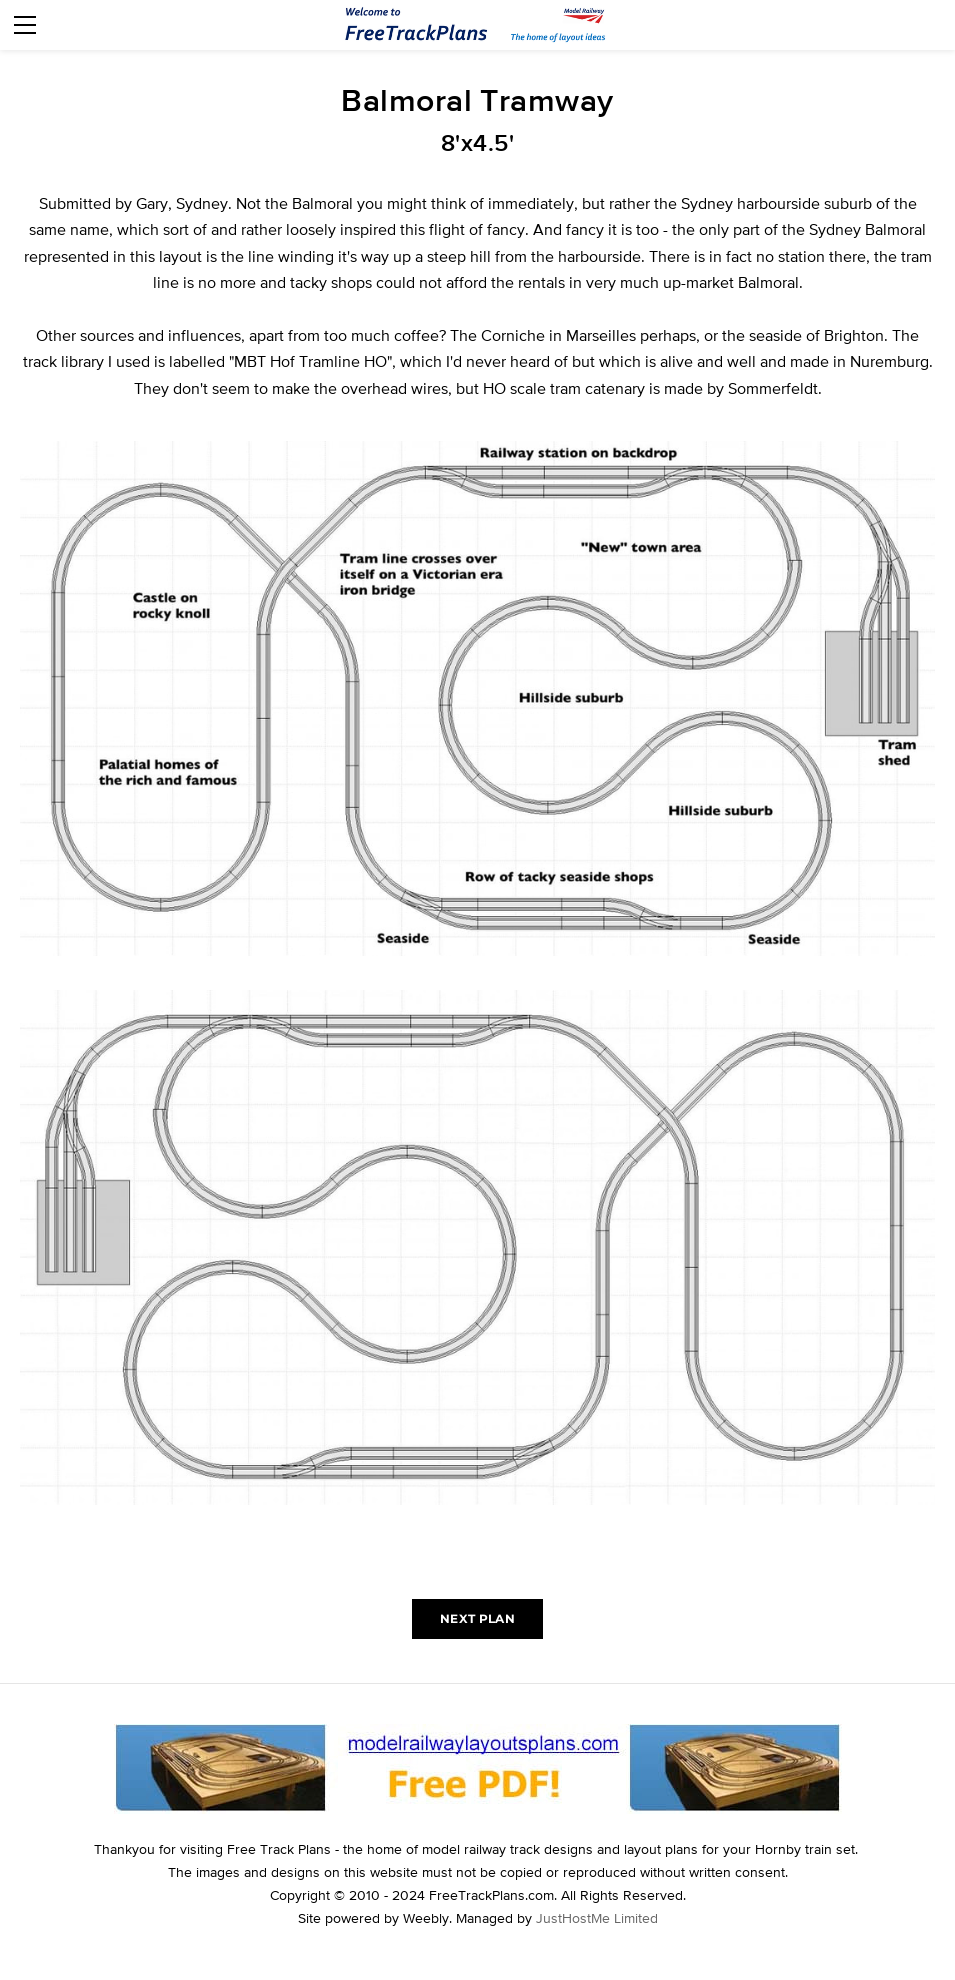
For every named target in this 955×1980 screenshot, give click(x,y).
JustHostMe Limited (597, 1918)
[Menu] (25, 25)
